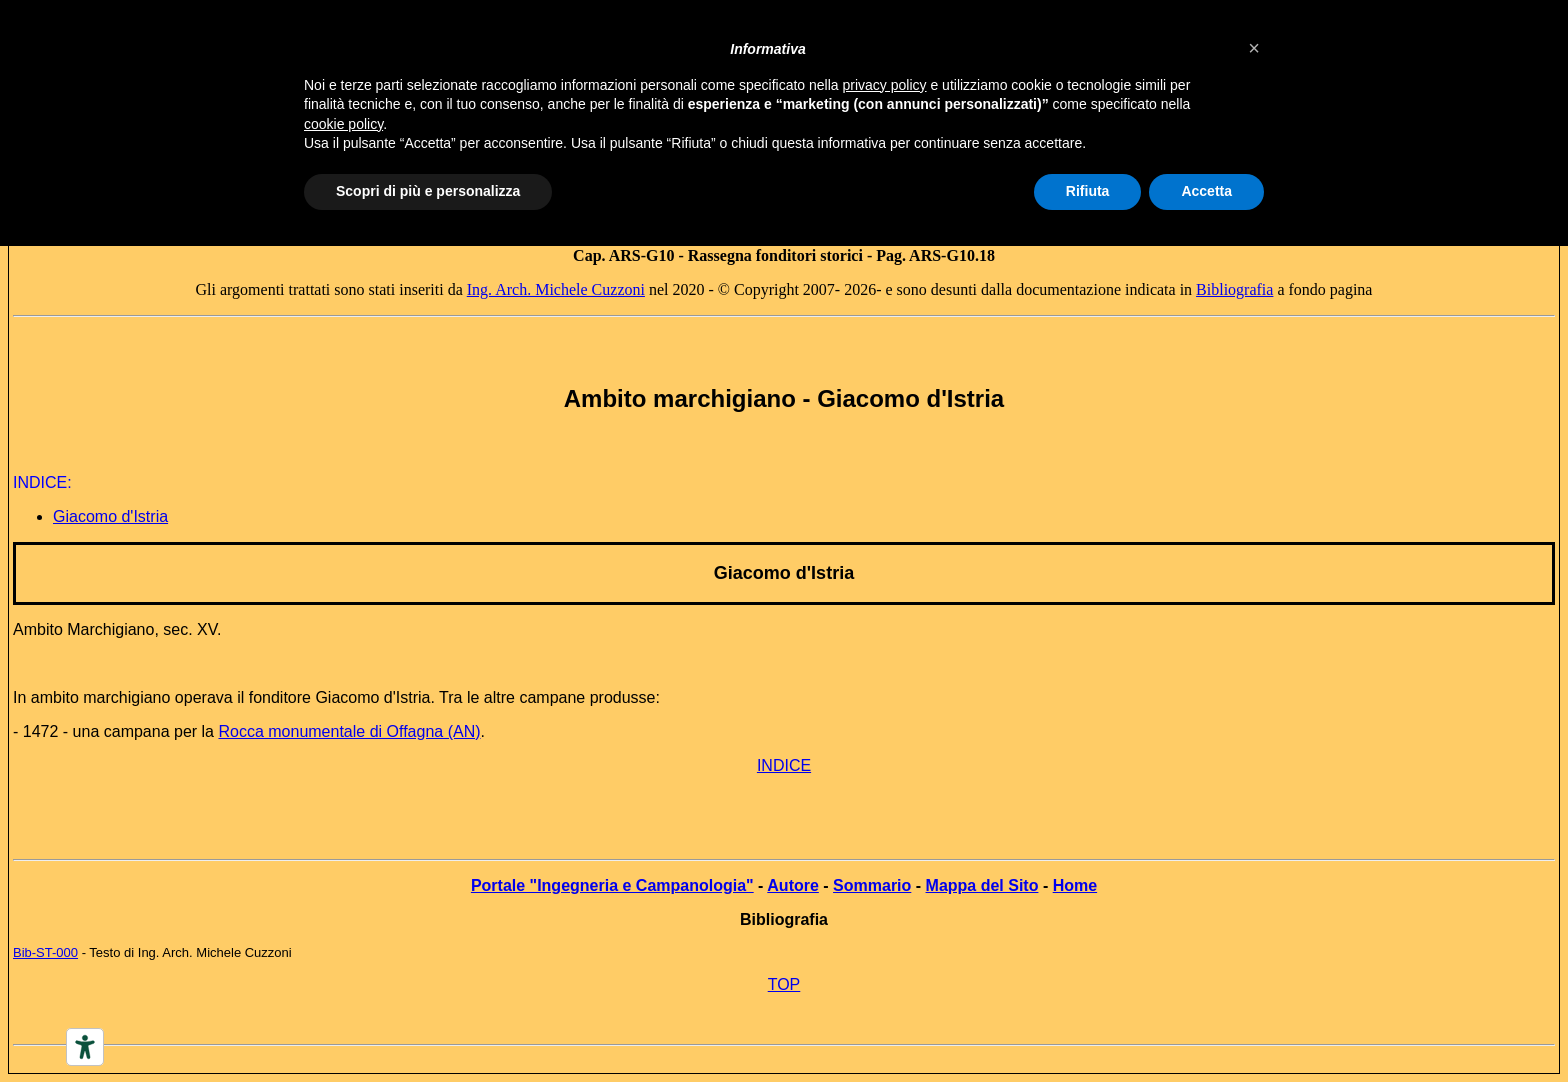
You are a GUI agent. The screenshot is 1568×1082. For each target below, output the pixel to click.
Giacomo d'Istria (784, 573)
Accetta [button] (1206, 191)
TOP (784, 984)
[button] (1254, 48)
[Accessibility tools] (85, 1047)
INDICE (784, 765)
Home (1075, 885)
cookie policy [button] (343, 124)
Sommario (872, 885)
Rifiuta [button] (1088, 191)
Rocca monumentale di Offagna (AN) (349, 731)
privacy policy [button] (885, 85)
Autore (793, 885)
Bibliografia (1234, 289)
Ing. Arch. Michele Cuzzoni (556, 289)
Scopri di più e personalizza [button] (428, 191)
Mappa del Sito (982, 885)
